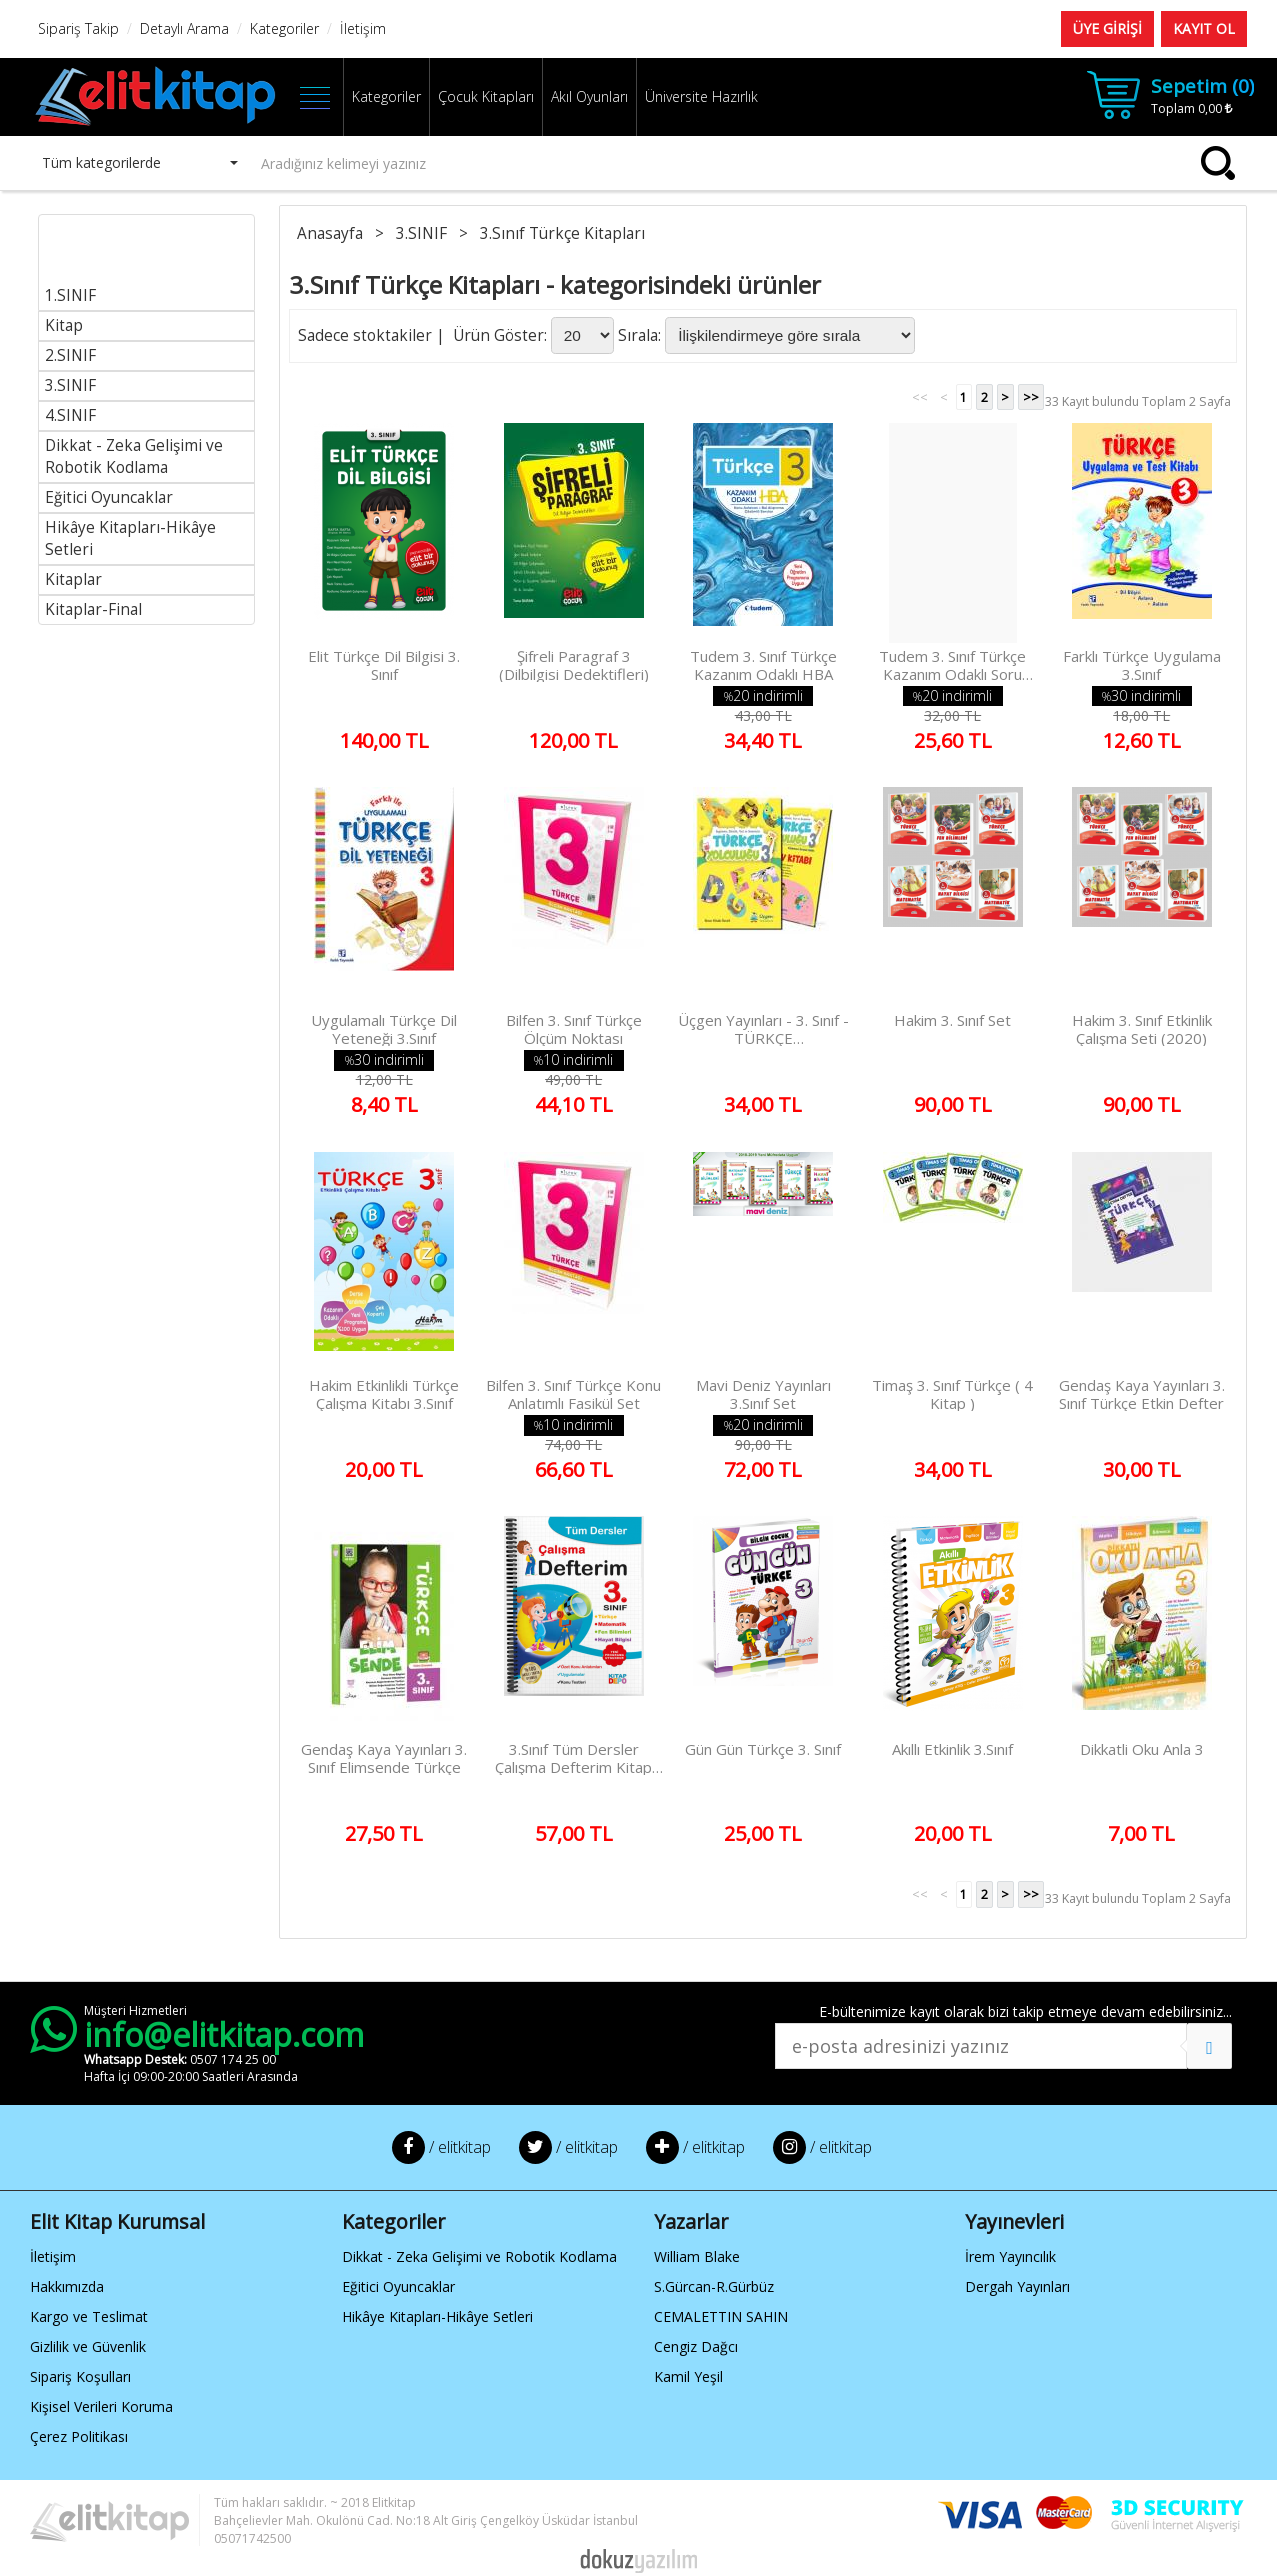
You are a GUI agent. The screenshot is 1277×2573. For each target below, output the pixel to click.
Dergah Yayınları (1017, 2286)
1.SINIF (70, 295)
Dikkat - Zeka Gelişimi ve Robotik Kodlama (134, 456)
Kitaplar (73, 579)
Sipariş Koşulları (80, 2376)
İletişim (53, 2256)
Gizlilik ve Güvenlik (88, 2346)
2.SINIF (70, 355)
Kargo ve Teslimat (89, 2316)
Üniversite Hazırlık (701, 96)
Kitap (64, 325)
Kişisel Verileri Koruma (101, 2406)
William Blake (697, 2256)
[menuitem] (146, 262)
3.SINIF (70, 385)
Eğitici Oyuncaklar (109, 497)
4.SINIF (70, 415)
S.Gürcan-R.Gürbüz (714, 2286)
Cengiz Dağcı (696, 2346)
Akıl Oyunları (589, 96)
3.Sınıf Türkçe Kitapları (564, 233)
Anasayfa (332, 233)
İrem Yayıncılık (1010, 2256)
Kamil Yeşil (688, 2376)
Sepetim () (1202, 86)
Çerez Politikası (79, 2436)
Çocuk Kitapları (486, 96)
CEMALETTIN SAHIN (721, 2316)
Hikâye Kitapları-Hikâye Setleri (437, 2316)
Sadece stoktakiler (365, 335)
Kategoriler (386, 96)
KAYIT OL (1204, 28)
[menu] (146, 419)
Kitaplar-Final (93, 609)
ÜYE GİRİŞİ (1107, 28)
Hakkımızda (67, 2286)
